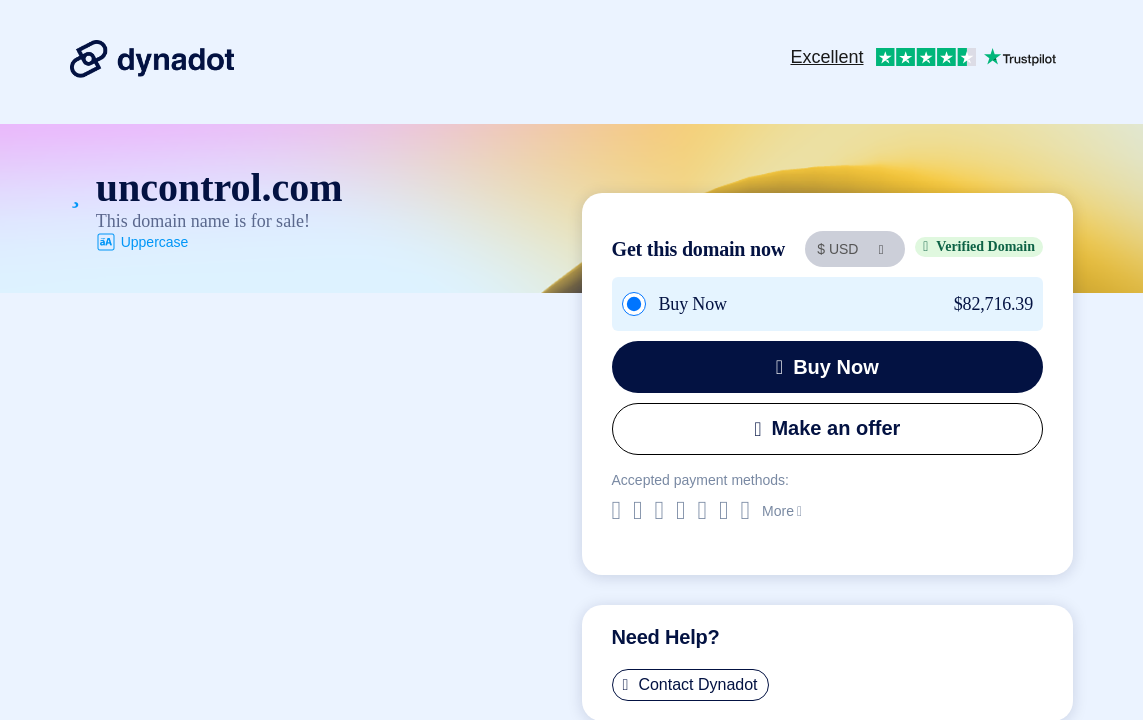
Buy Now (827, 367)
